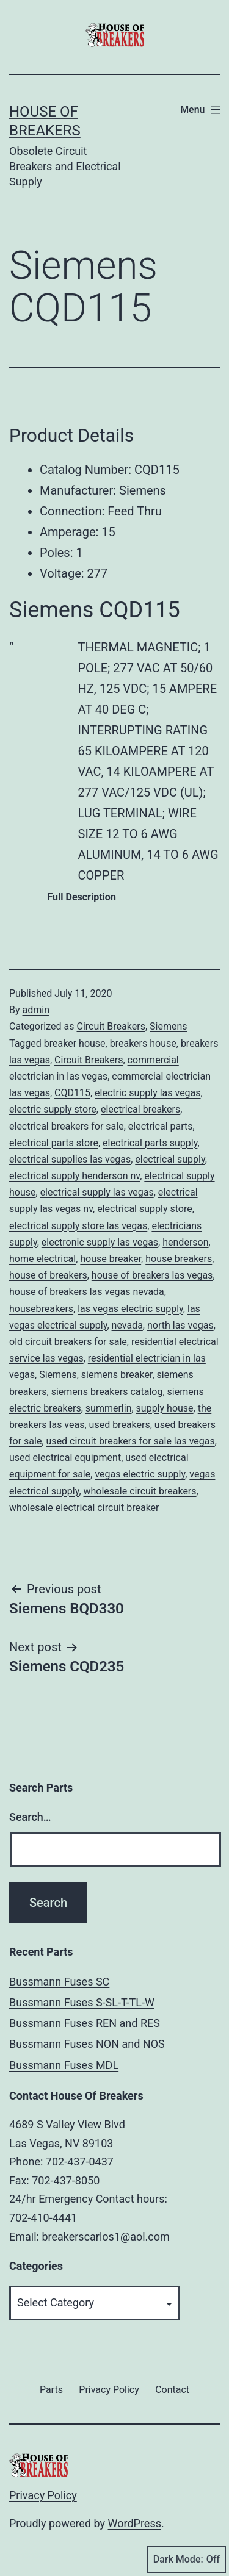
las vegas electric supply (130, 1309)
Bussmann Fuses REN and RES (84, 2023)
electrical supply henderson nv (74, 1176)
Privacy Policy (43, 2495)
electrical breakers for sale (66, 1126)
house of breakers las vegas (152, 1275)
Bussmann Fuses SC (59, 1981)
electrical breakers (140, 1109)
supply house (165, 1408)
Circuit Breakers (110, 1026)
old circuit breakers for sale (68, 1341)
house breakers (178, 1259)
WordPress (134, 2523)
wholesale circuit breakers (140, 1491)
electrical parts (160, 1126)
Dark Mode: (186, 2559)
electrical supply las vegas (97, 1192)
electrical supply (170, 1159)
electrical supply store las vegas (78, 1226)
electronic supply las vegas (100, 1242)
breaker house (75, 1043)
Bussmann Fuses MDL (63, 2065)
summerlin (108, 1408)
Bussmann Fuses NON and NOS (87, 2043)
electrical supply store (144, 1208)
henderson (185, 1242)
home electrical (42, 1259)
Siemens (168, 1026)
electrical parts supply (150, 1143)
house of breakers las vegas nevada (86, 1291)
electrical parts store (53, 1143)
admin (36, 1010)
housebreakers (41, 1309)
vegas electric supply (140, 1474)
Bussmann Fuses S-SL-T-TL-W (81, 2002)
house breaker (110, 1259)
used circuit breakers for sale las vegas (130, 1441)
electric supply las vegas (148, 1093)
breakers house (143, 1043)
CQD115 (72, 1093)
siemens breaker (117, 1374)
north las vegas (180, 1325)
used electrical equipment (65, 1457)
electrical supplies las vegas (70, 1159)
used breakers (119, 1424)
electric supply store (52, 1109)
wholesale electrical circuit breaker (84, 1507)
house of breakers (48, 1275)
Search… (30, 1816)
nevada (127, 1325)
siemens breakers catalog (107, 1391)
